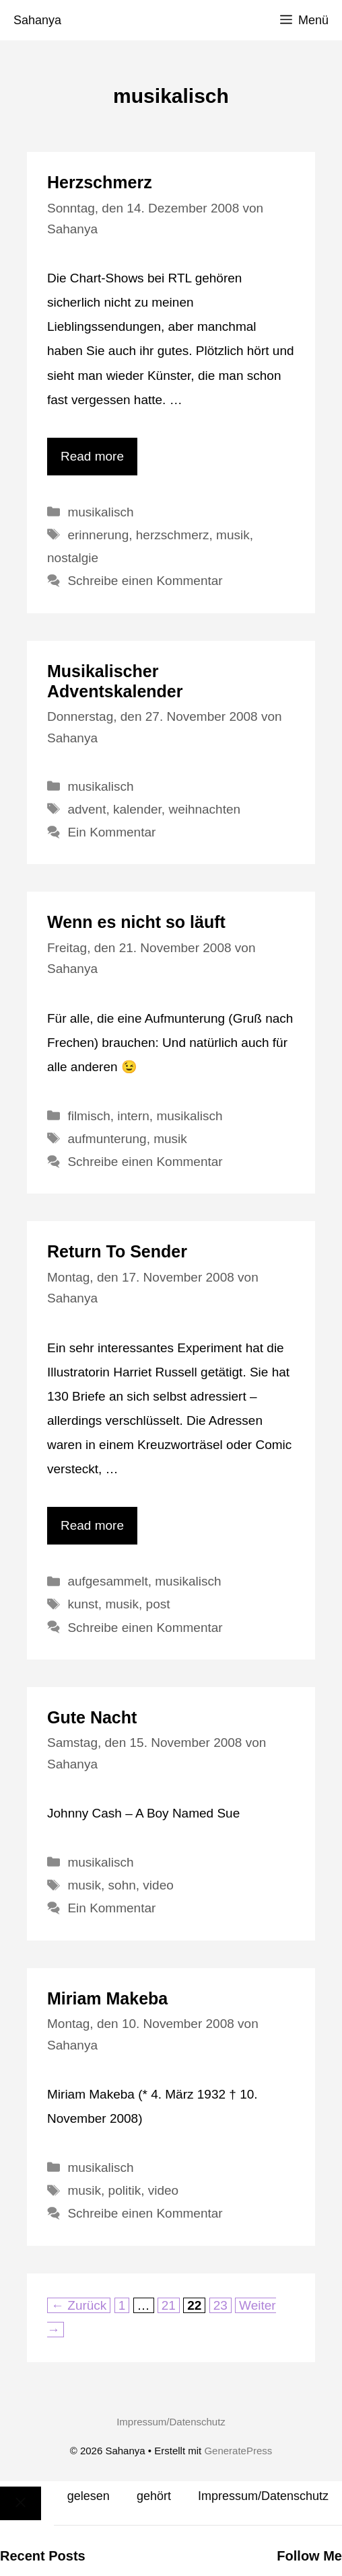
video (158, 1885)
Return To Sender (117, 1251)
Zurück (78, 2305)
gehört (154, 2496)
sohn (122, 1885)
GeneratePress (238, 2450)
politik (124, 2190)
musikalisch (100, 512)
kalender (137, 809)
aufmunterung (106, 1139)
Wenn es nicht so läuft (136, 921)
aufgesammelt (107, 1581)
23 (222, 2305)
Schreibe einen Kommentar (144, 581)
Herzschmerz (99, 182)
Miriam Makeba (107, 1998)
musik (233, 535)
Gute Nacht (92, 1717)
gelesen (88, 2496)
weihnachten (204, 809)
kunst (82, 1604)
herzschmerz (172, 535)
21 (170, 2305)
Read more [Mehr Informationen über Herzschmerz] (92, 456)
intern (133, 1116)
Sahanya (37, 20)
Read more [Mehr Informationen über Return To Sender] (92, 1525)
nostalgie (72, 558)
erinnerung (98, 535)
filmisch (88, 1116)
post (158, 1604)
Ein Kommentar (111, 832)
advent (86, 809)
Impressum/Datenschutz (171, 2421)
